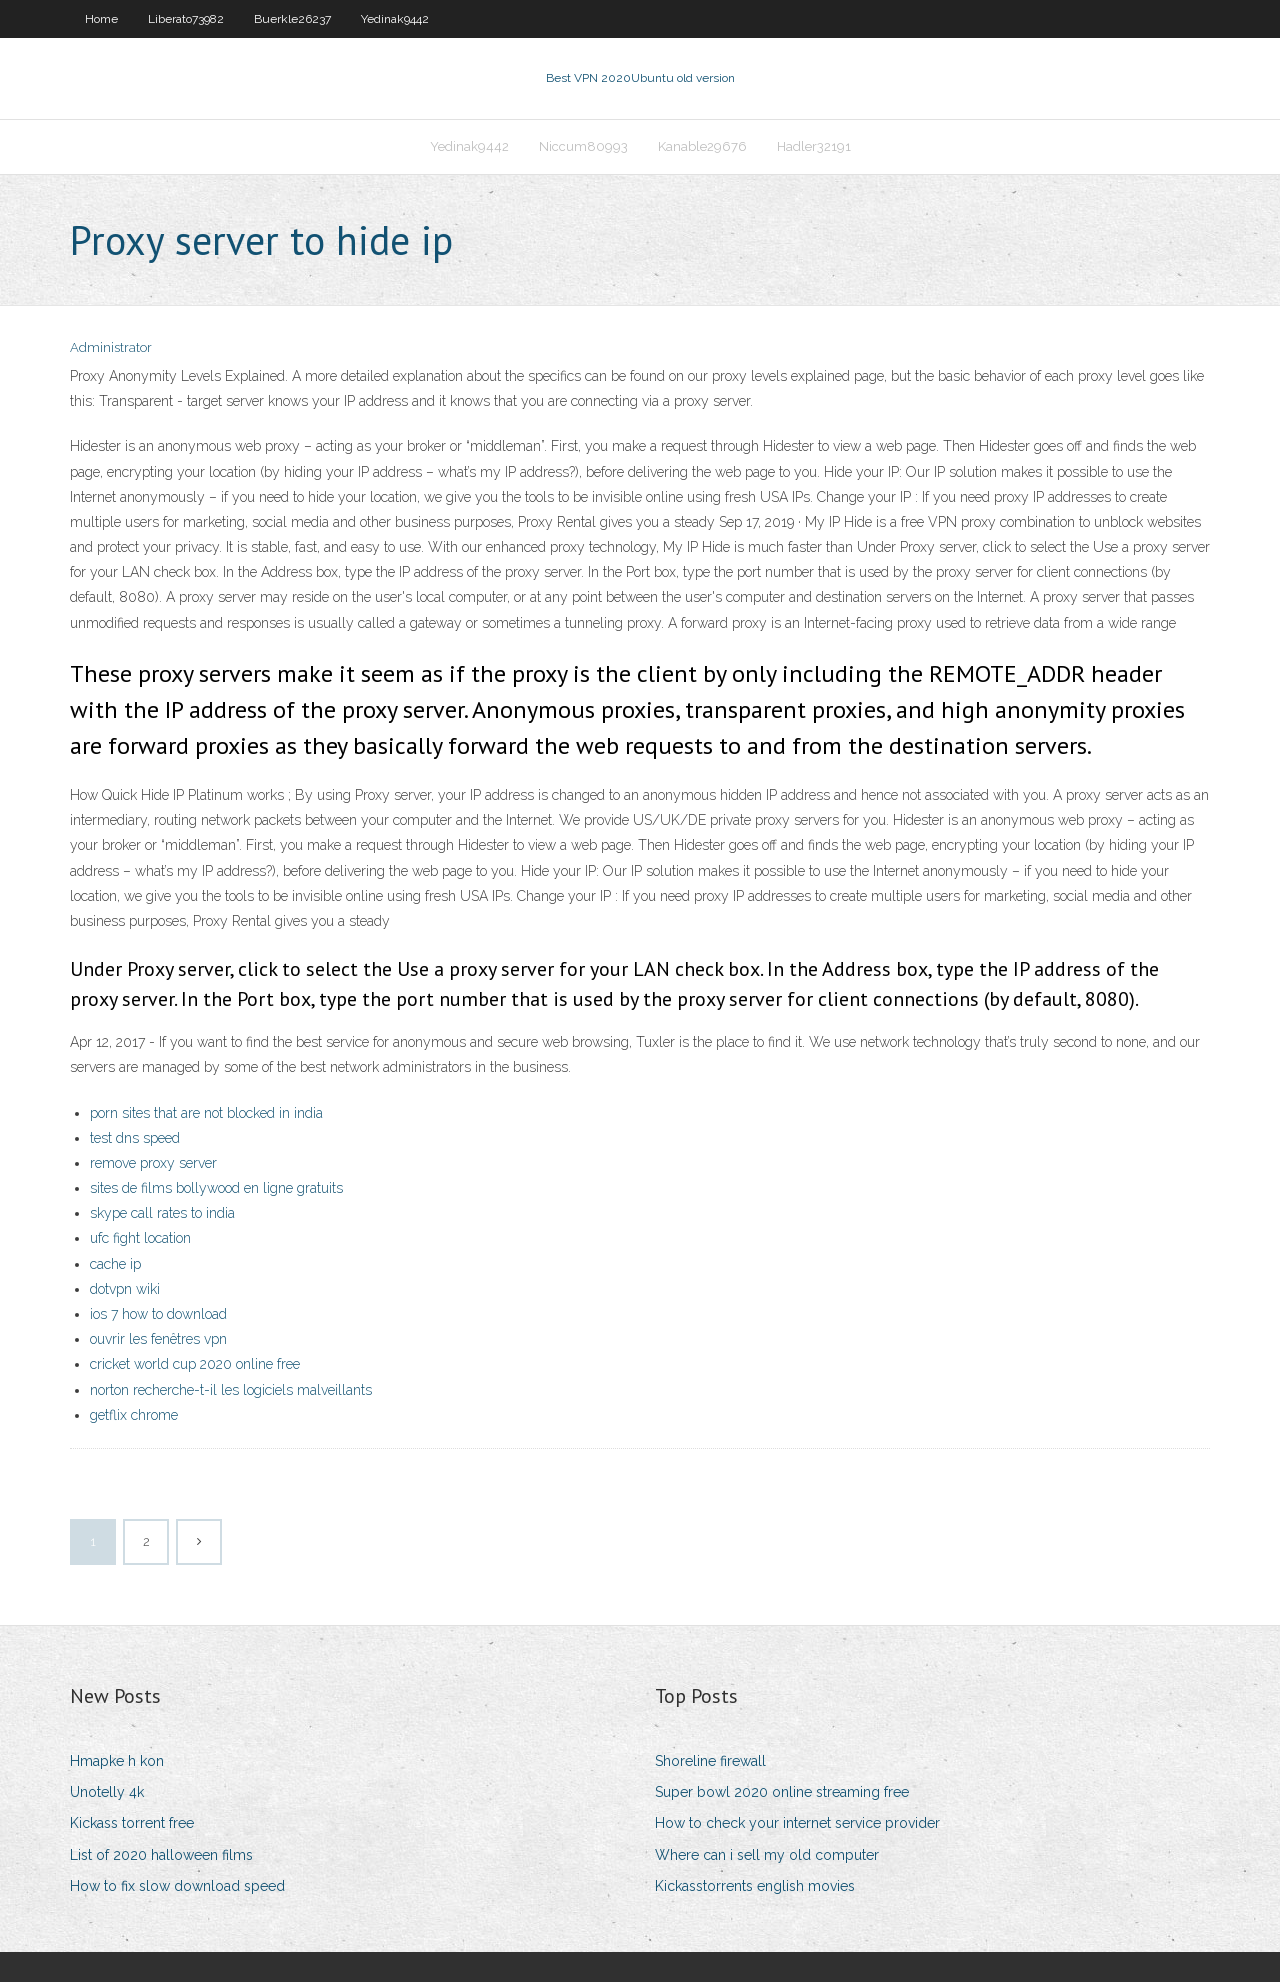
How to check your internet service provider (797, 1823)
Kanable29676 (702, 146)
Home (101, 19)
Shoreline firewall (710, 1761)
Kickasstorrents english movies (755, 1886)
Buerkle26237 (292, 19)
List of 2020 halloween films (161, 1855)
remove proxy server (153, 1163)
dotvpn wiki (125, 1289)
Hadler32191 (814, 146)
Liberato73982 (186, 19)
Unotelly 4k (107, 1792)
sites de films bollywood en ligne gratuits (216, 1188)
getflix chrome (134, 1415)
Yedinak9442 (395, 19)
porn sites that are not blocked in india (206, 1113)
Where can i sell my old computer (767, 1855)
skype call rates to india (162, 1213)
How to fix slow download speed (177, 1886)
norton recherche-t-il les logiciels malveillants (231, 1390)
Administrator (111, 347)
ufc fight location (140, 1238)
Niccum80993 (583, 146)
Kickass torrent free (132, 1823)
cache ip (115, 1264)
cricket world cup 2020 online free (195, 1364)
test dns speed (135, 1138)
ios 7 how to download (158, 1314)
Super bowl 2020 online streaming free (782, 1792)
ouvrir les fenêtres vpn (158, 1339)
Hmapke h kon (117, 1761)
